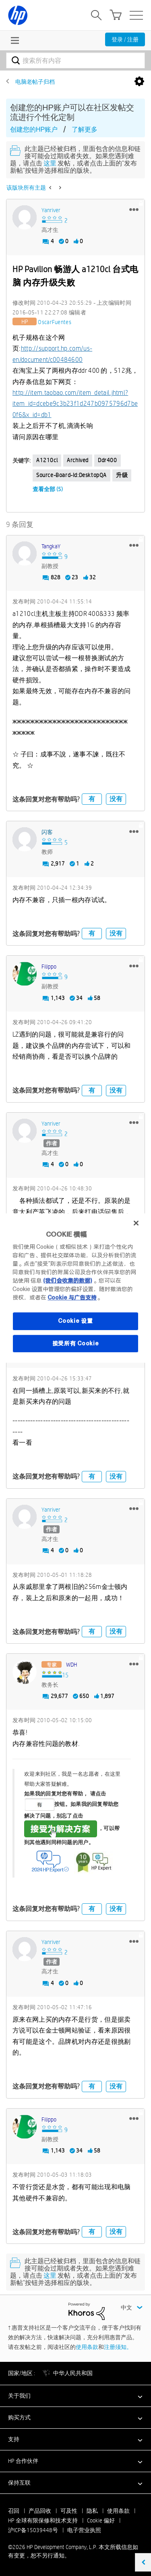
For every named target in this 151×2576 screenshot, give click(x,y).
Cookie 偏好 (101, 2520)
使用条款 (87, 2347)
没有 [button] (116, 799)
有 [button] (92, 799)
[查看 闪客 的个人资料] (47, 832)
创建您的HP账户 (34, 129)
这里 (49, 163)
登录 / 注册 (125, 39)
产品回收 (40, 2510)
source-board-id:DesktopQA (71, 475)
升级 (122, 475)
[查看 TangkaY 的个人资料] (50, 546)
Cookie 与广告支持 (72, 1297)
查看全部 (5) (48, 489)
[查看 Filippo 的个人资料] (48, 966)
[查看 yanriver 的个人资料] (50, 210)
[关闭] (136, 1223)
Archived (78, 460)
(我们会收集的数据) (67, 1280)
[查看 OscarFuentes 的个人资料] (54, 322)
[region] (75, 1288)
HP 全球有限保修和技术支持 (43, 2520)
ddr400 (107, 460)
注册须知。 (118, 2347)
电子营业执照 (84, 2530)
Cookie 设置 (75, 1320)
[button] (134, 209)
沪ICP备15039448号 (33, 2530)
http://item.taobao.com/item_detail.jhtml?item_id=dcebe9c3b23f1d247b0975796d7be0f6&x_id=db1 (75, 403)
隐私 (92, 2510)
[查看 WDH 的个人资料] (71, 1664)
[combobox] (75, 60)
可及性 (68, 2510)
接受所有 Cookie (75, 1343)
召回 (13, 2510)
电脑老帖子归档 (35, 81)
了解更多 (84, 129)
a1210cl (47, 460)
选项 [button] (139, 81)
